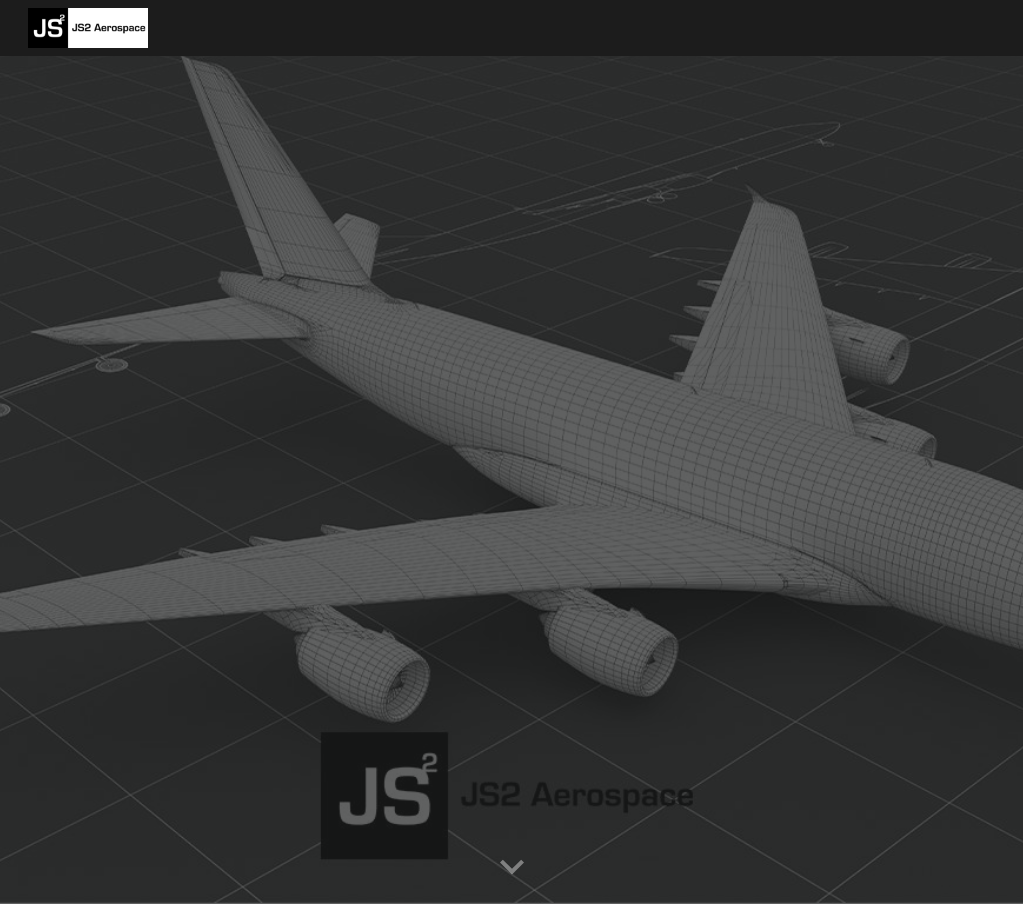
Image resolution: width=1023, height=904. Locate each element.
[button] (512, 868)
